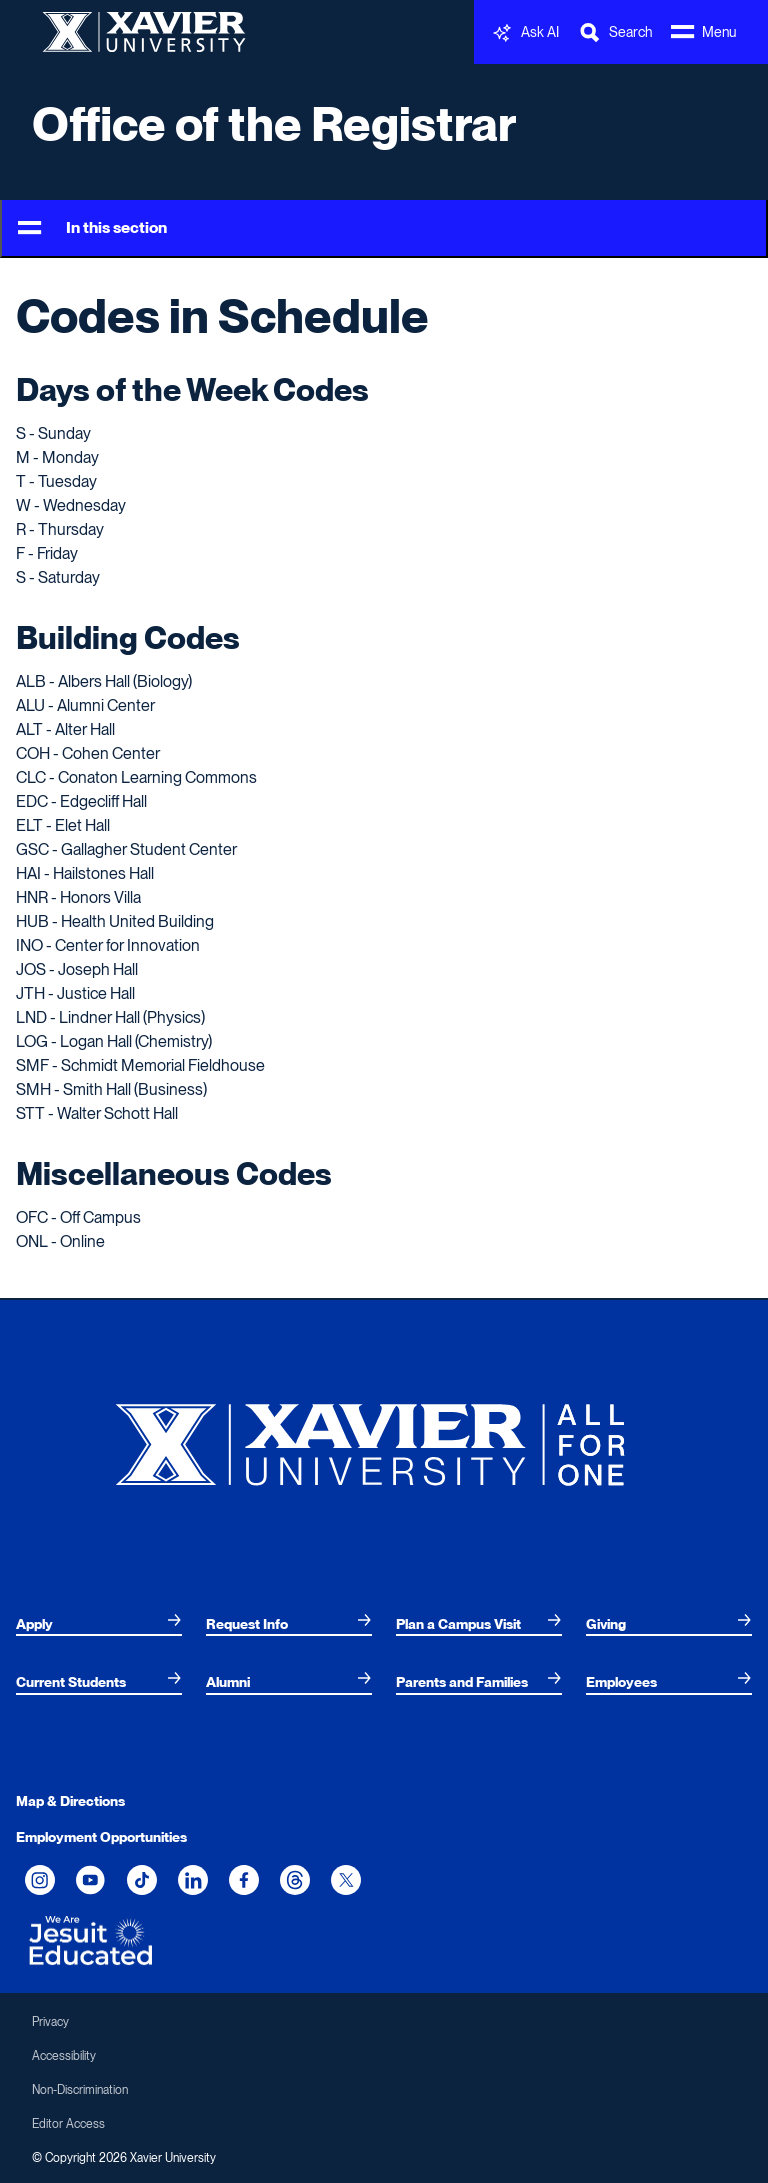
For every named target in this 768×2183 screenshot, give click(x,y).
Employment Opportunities (101, 1837)
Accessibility (64, 2056)
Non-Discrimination (80, 2090)
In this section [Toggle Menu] (92, 228)
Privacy (50, 2022)
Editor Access (68, 2124)
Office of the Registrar (274, 124)
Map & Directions (70, 1801)
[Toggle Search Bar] (615, 32)
